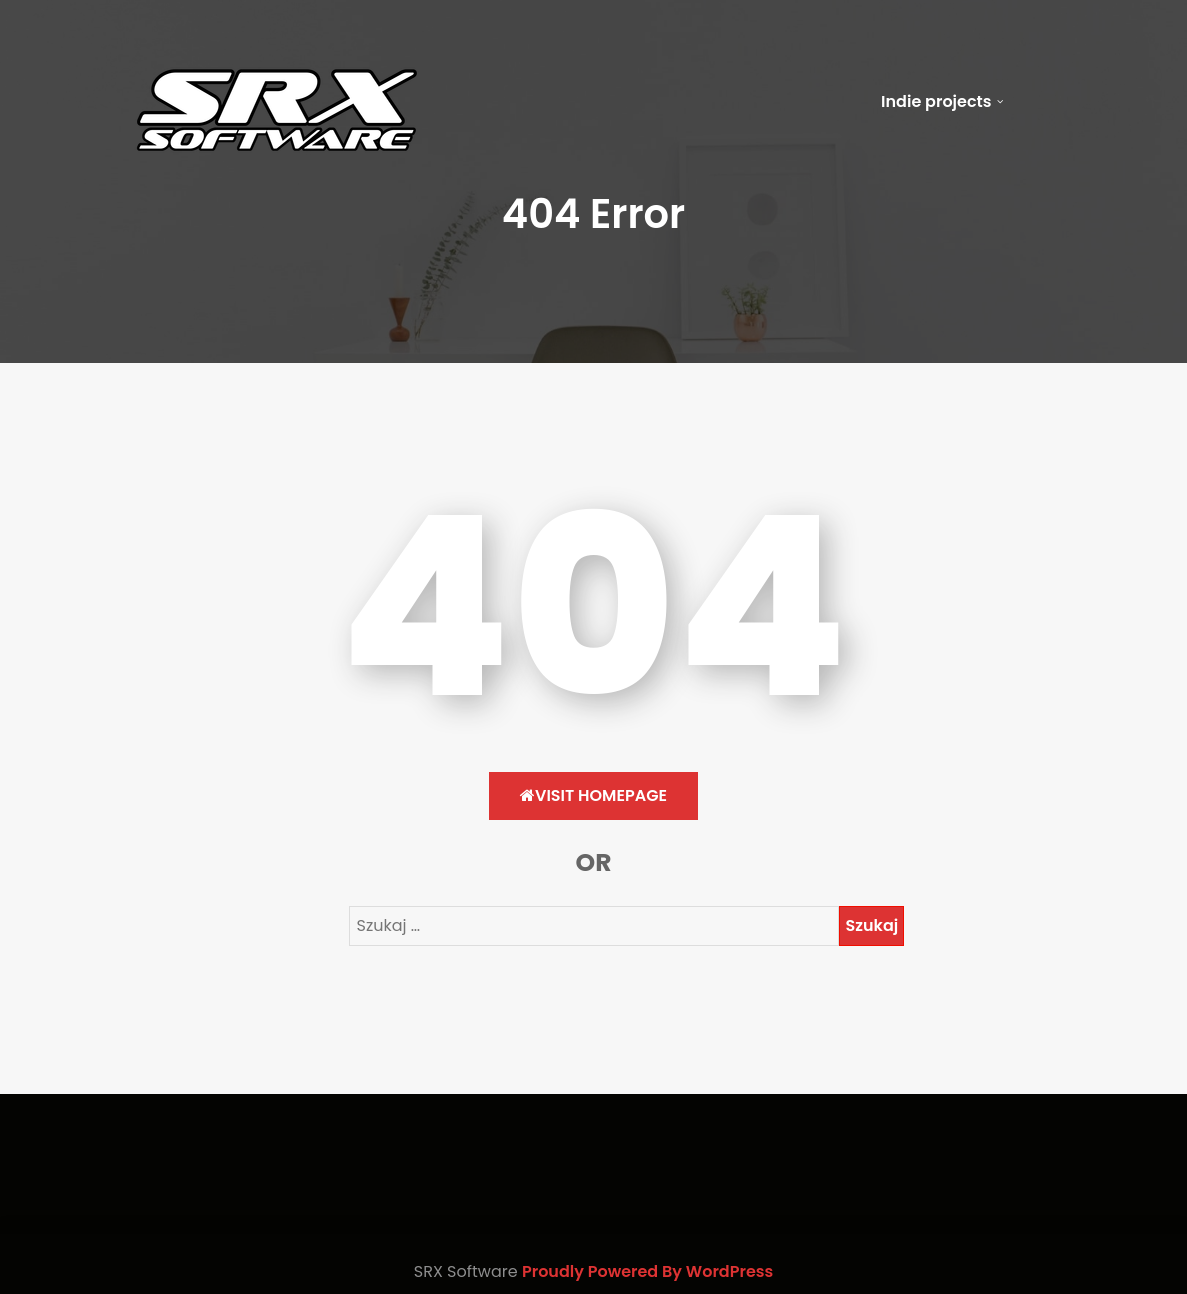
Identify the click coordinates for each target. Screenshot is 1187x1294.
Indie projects (936, 101)
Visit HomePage (593, 795)
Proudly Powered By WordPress (647, 1271)
